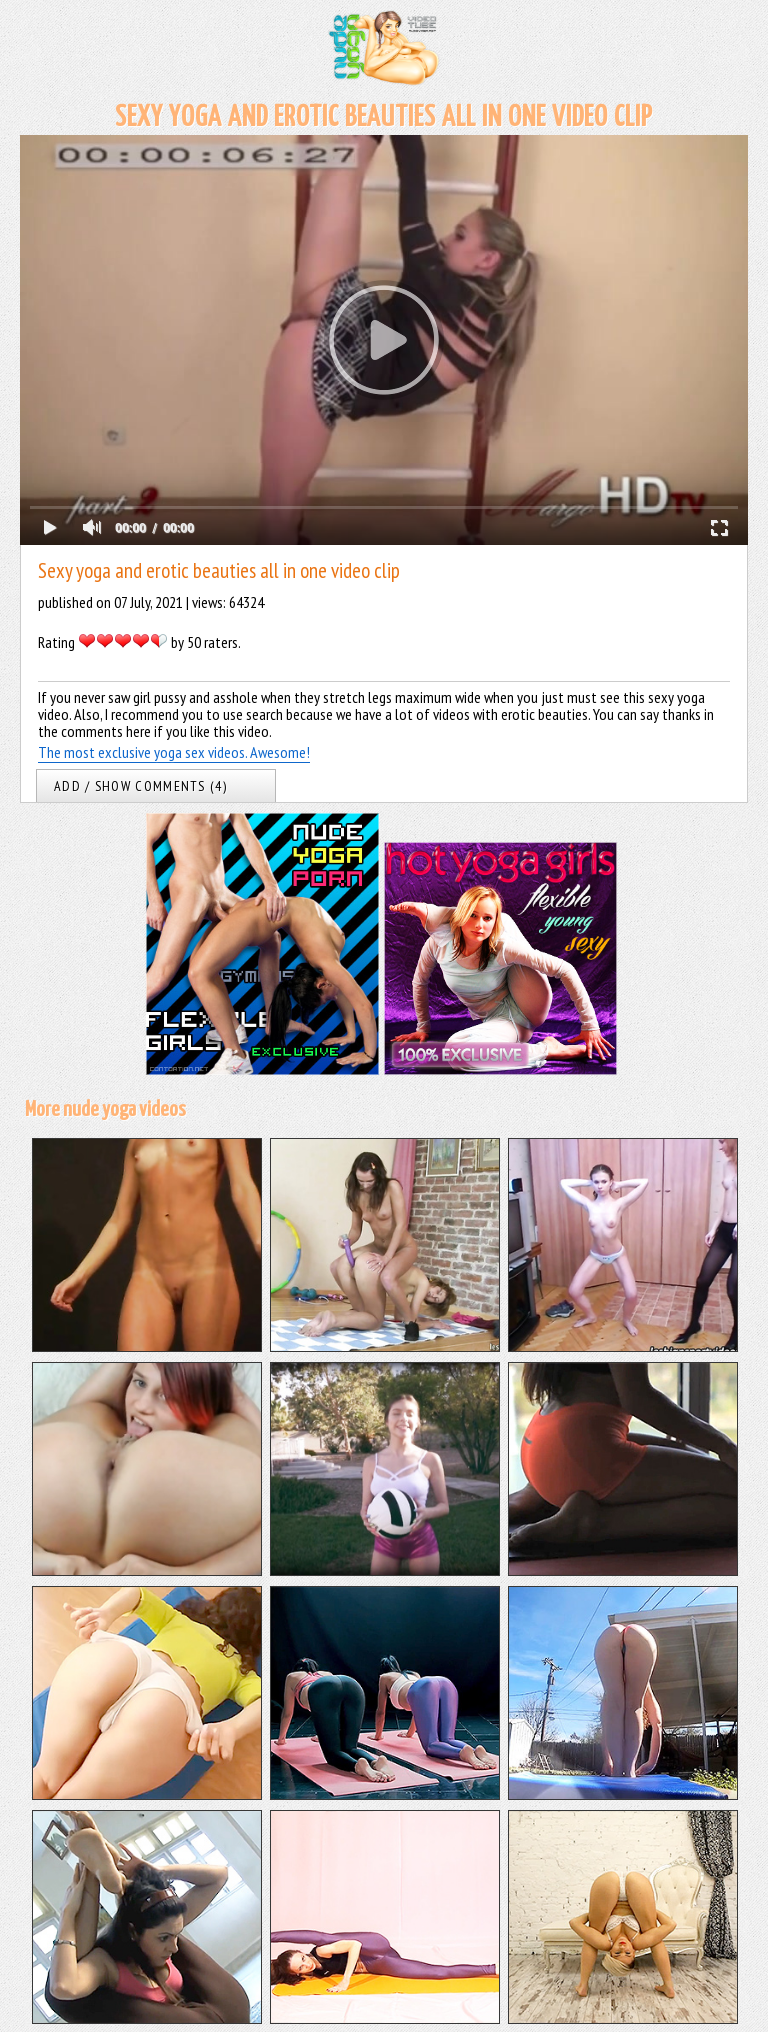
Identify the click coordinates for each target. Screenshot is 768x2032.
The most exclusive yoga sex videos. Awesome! (174, 752)
